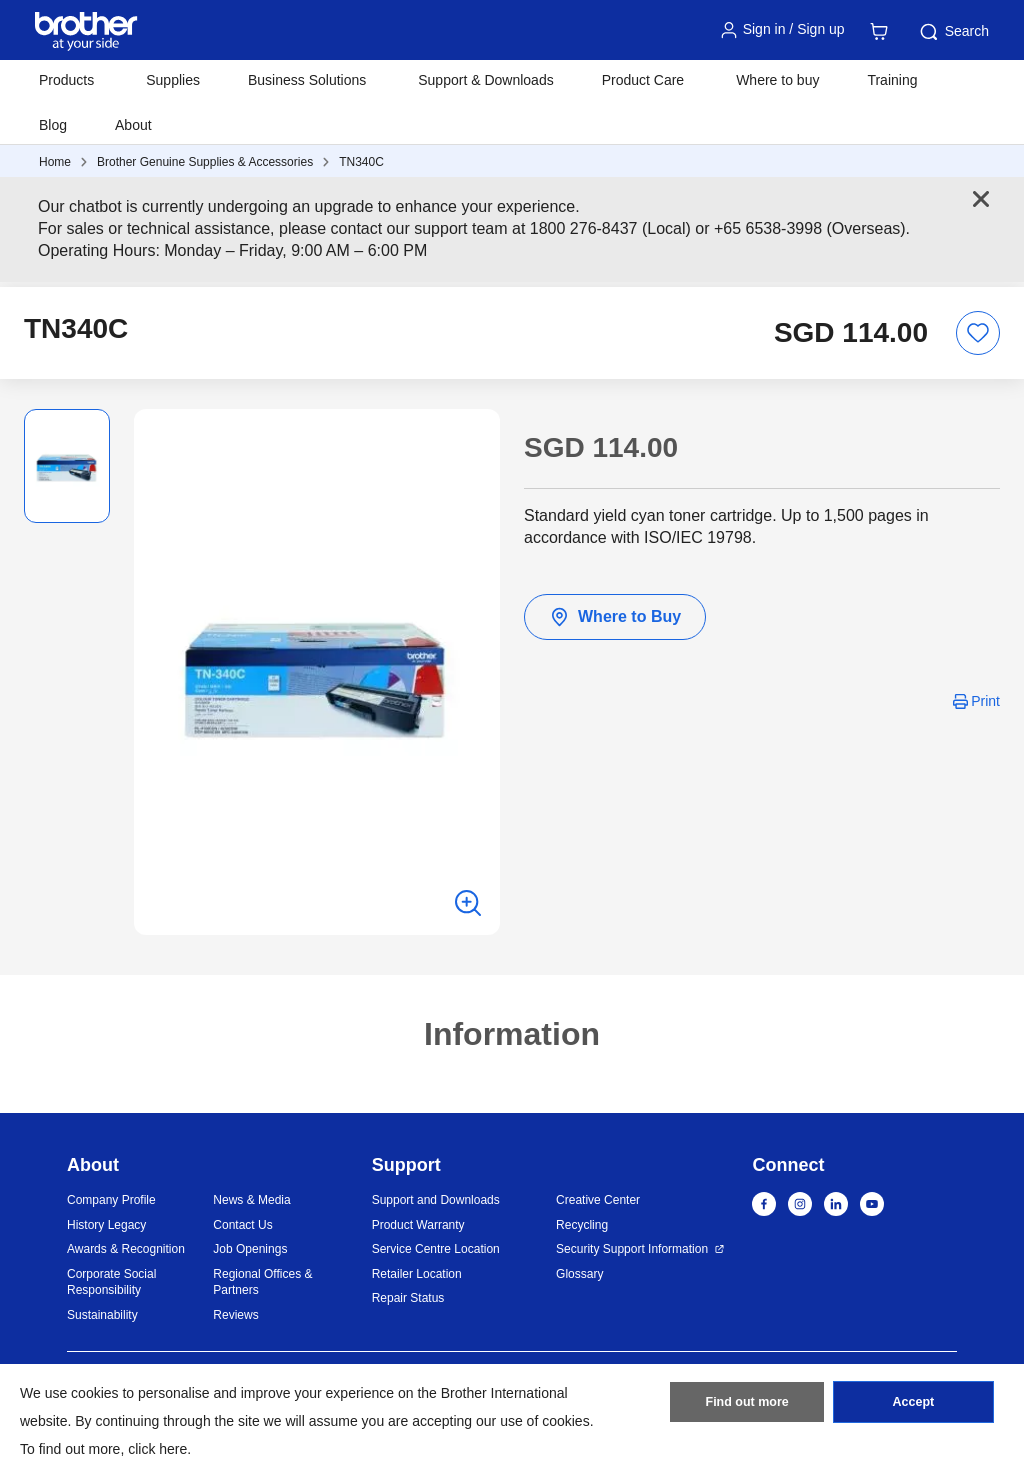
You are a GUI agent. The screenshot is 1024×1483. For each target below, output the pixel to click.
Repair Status (408, 1298)
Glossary (579, 1274)
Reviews (235, 1315)
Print (985, 701)
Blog (53, 125)
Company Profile (111, 1200)
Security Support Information (632, 1249)
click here (157, 1449)
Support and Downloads (436, 1200)
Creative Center (598, 1200)
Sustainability (102, 1315)
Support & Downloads (485, 80)
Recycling (582, 1225)
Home (55, 162)
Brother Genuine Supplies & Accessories (205, 162)
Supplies (173, 80)
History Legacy (106, 1225)
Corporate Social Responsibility (111, 1282)
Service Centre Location (436, 1249)
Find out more (747, 1406)
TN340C (361, 162)
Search (953, 32)
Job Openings (250, 1249)
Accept (913, 1406)
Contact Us (242, 1225)
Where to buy (777, 80)
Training (892, 80)
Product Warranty (418, 1225)
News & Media (251, 1200)
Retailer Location (417, 1274)
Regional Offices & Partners (262, 1282)
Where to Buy (615, 617)
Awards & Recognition (126, 1249)
